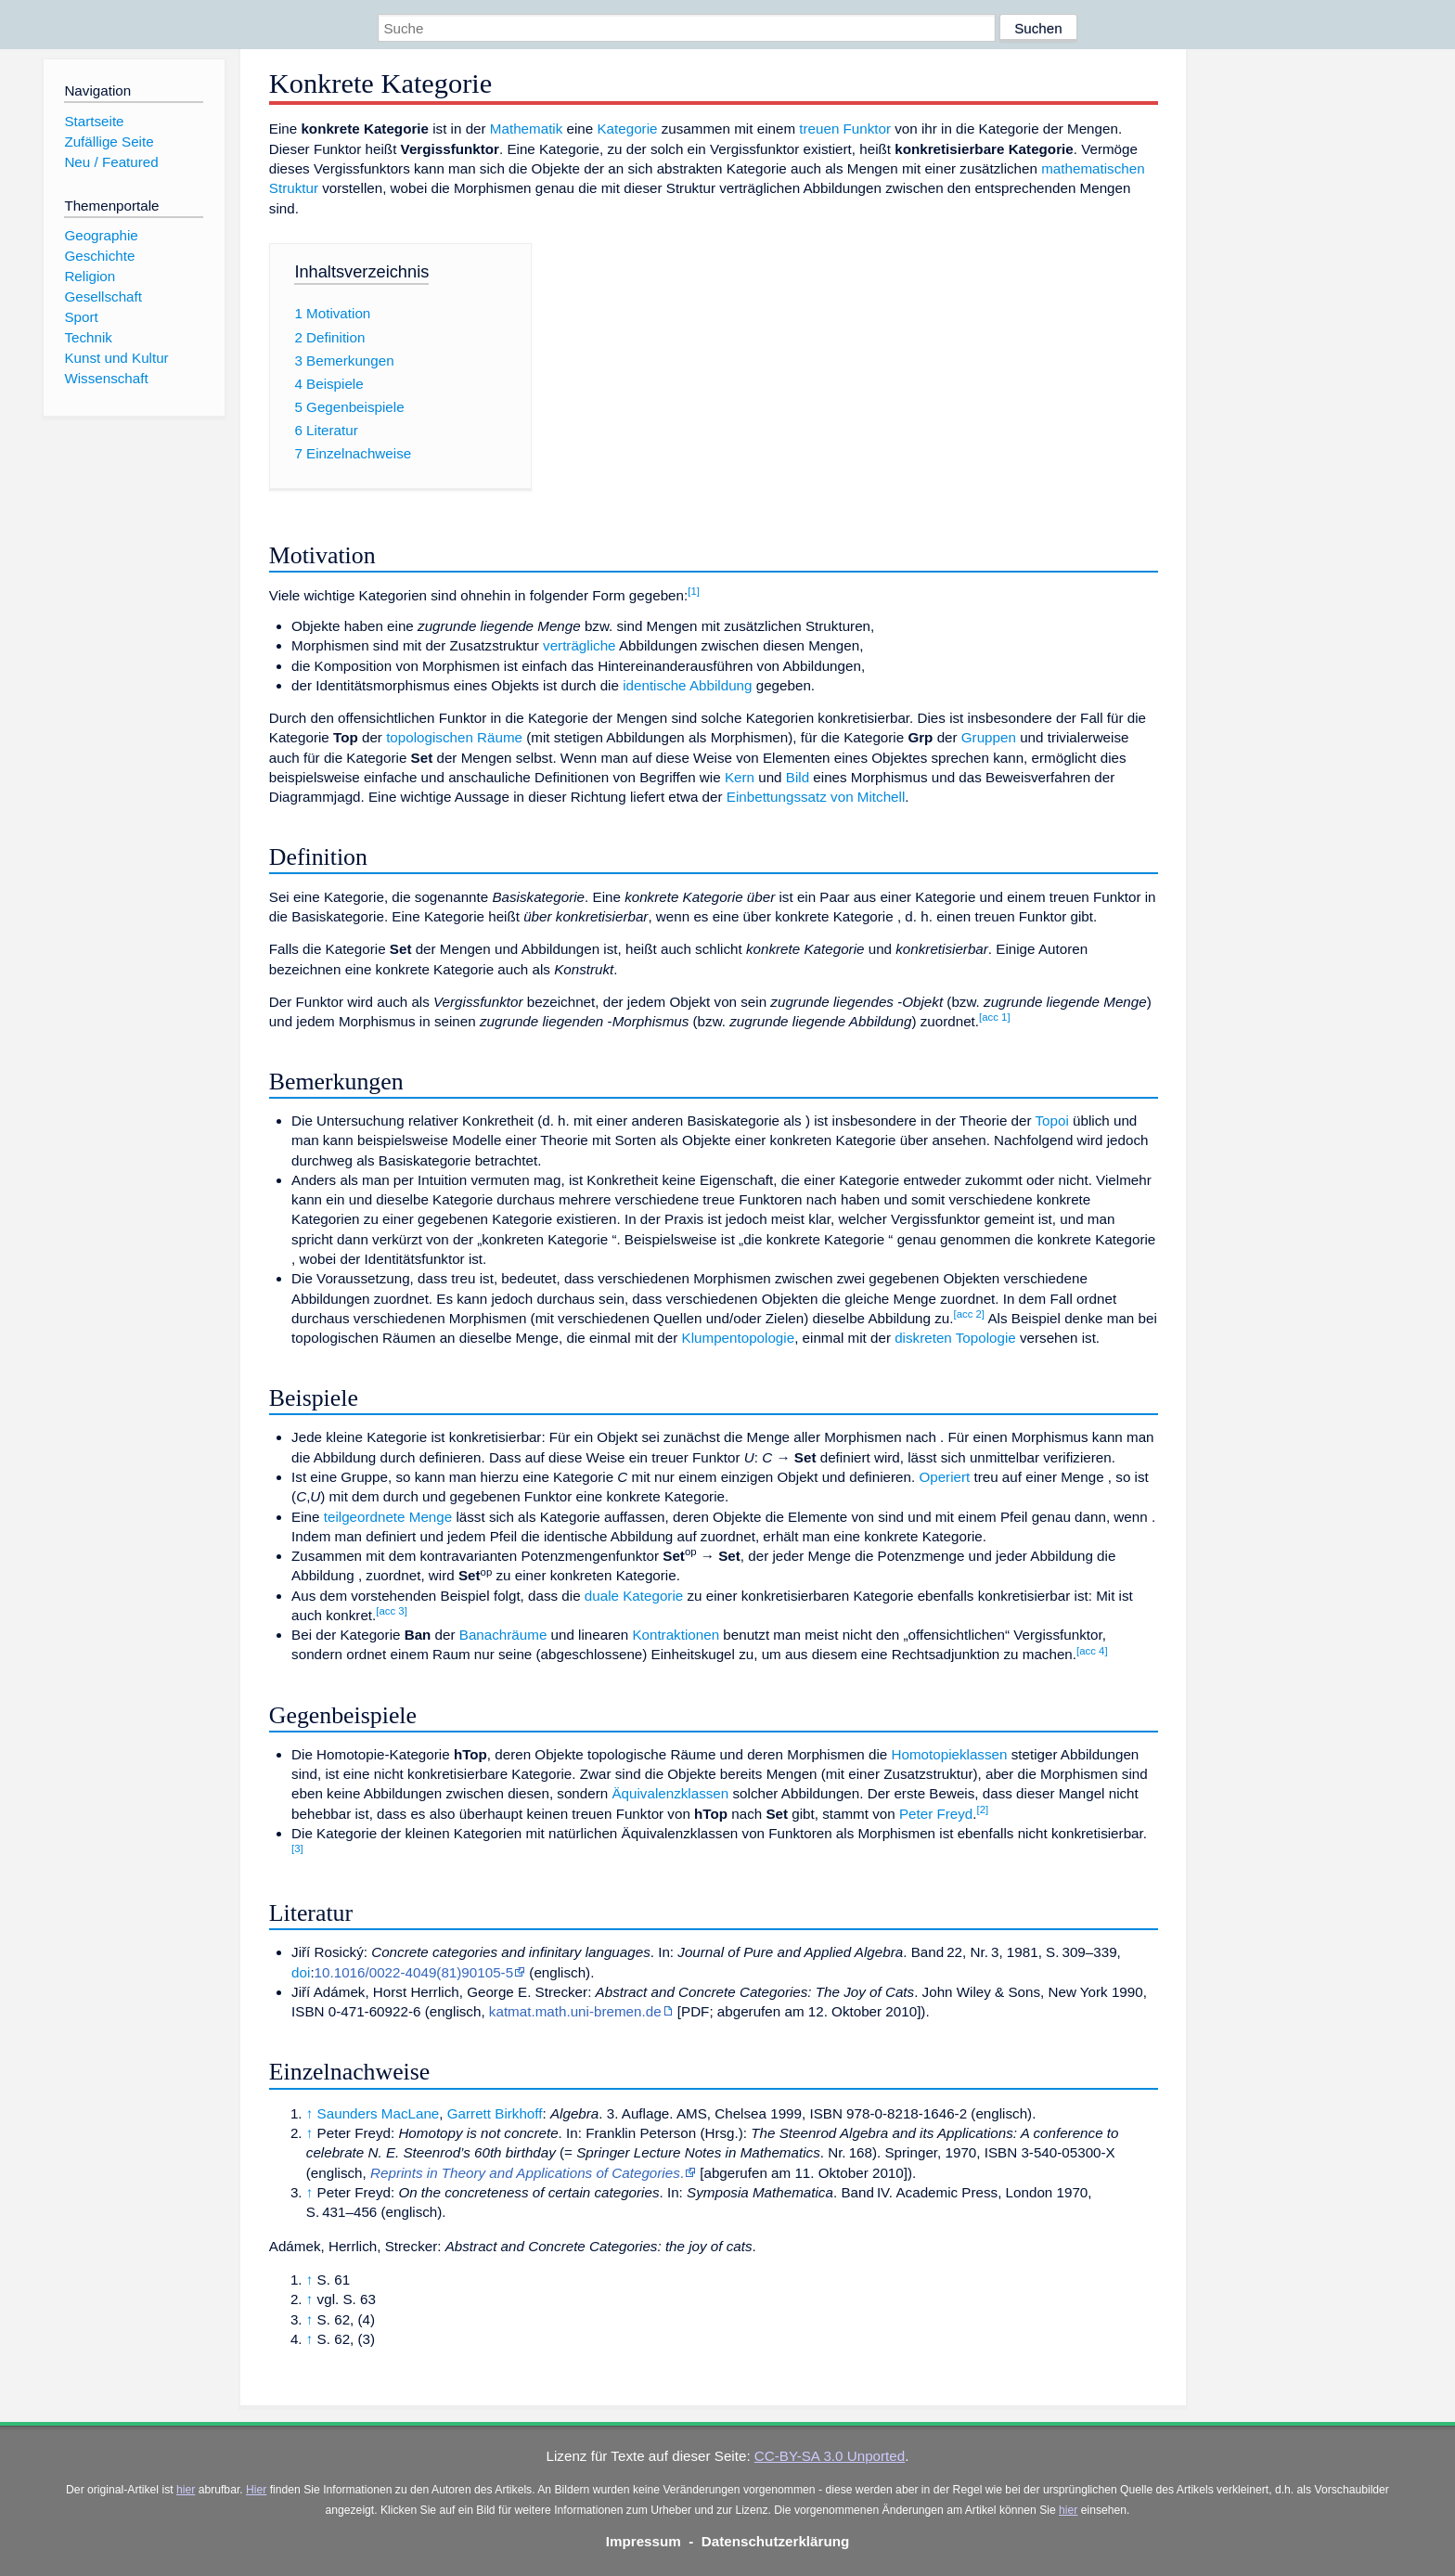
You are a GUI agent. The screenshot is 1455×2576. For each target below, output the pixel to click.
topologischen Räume (454, 737)
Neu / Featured (111, 162)
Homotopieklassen (950, 1754)
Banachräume (503, 1634)
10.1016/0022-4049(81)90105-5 (414, 1972)
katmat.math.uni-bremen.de (575, 2011)
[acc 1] (995, 1017)
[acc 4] (1092, 1650)
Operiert (944, 1477)
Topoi (1052, 1120)
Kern (739, 777)
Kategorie (627, 128)
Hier (256, 2489)
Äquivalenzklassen (670, 1793)
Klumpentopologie (738, 1338)
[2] (983, 1809)
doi (300, 1972)
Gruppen (988, 737)
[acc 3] (391, 1610)
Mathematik (526, 128)
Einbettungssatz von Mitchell (816, 797)
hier (185, 2489)
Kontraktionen (675, 1634)
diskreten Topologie (955, 1338)
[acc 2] (969, 1314)
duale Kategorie (634, 1596)
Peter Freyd (935, 1814)
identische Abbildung (687, 685)
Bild (797, 777)
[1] (694, 591)
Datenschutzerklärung (776, 2541)
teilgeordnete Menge (388, 1517)
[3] (297, 1848)
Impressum (643, 2541)
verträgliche (579, 645)
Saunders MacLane (378, 2113)
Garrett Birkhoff (495, 2113)
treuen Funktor (845, 128)
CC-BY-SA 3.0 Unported (829, 2456)
